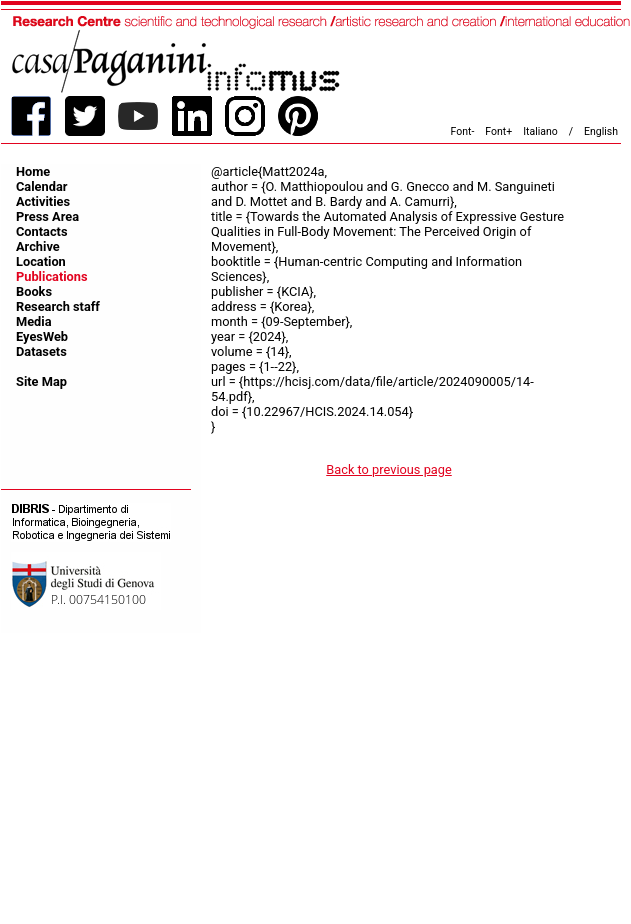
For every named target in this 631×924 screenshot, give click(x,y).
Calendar (41, 186)
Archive (38, 246)
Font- (463, 131)
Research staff (58, 306)
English (601, 131)
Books (34, 291)
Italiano (540, 131)
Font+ (498, 131)
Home (33, 171)
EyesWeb (42, 336)
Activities (43, 201)
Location (41, 261)
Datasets (41, 351)
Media (34, 321)
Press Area (47, 216)
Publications (52, 276)
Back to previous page (389, 469)
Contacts (42, 231)
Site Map (41, 381)
